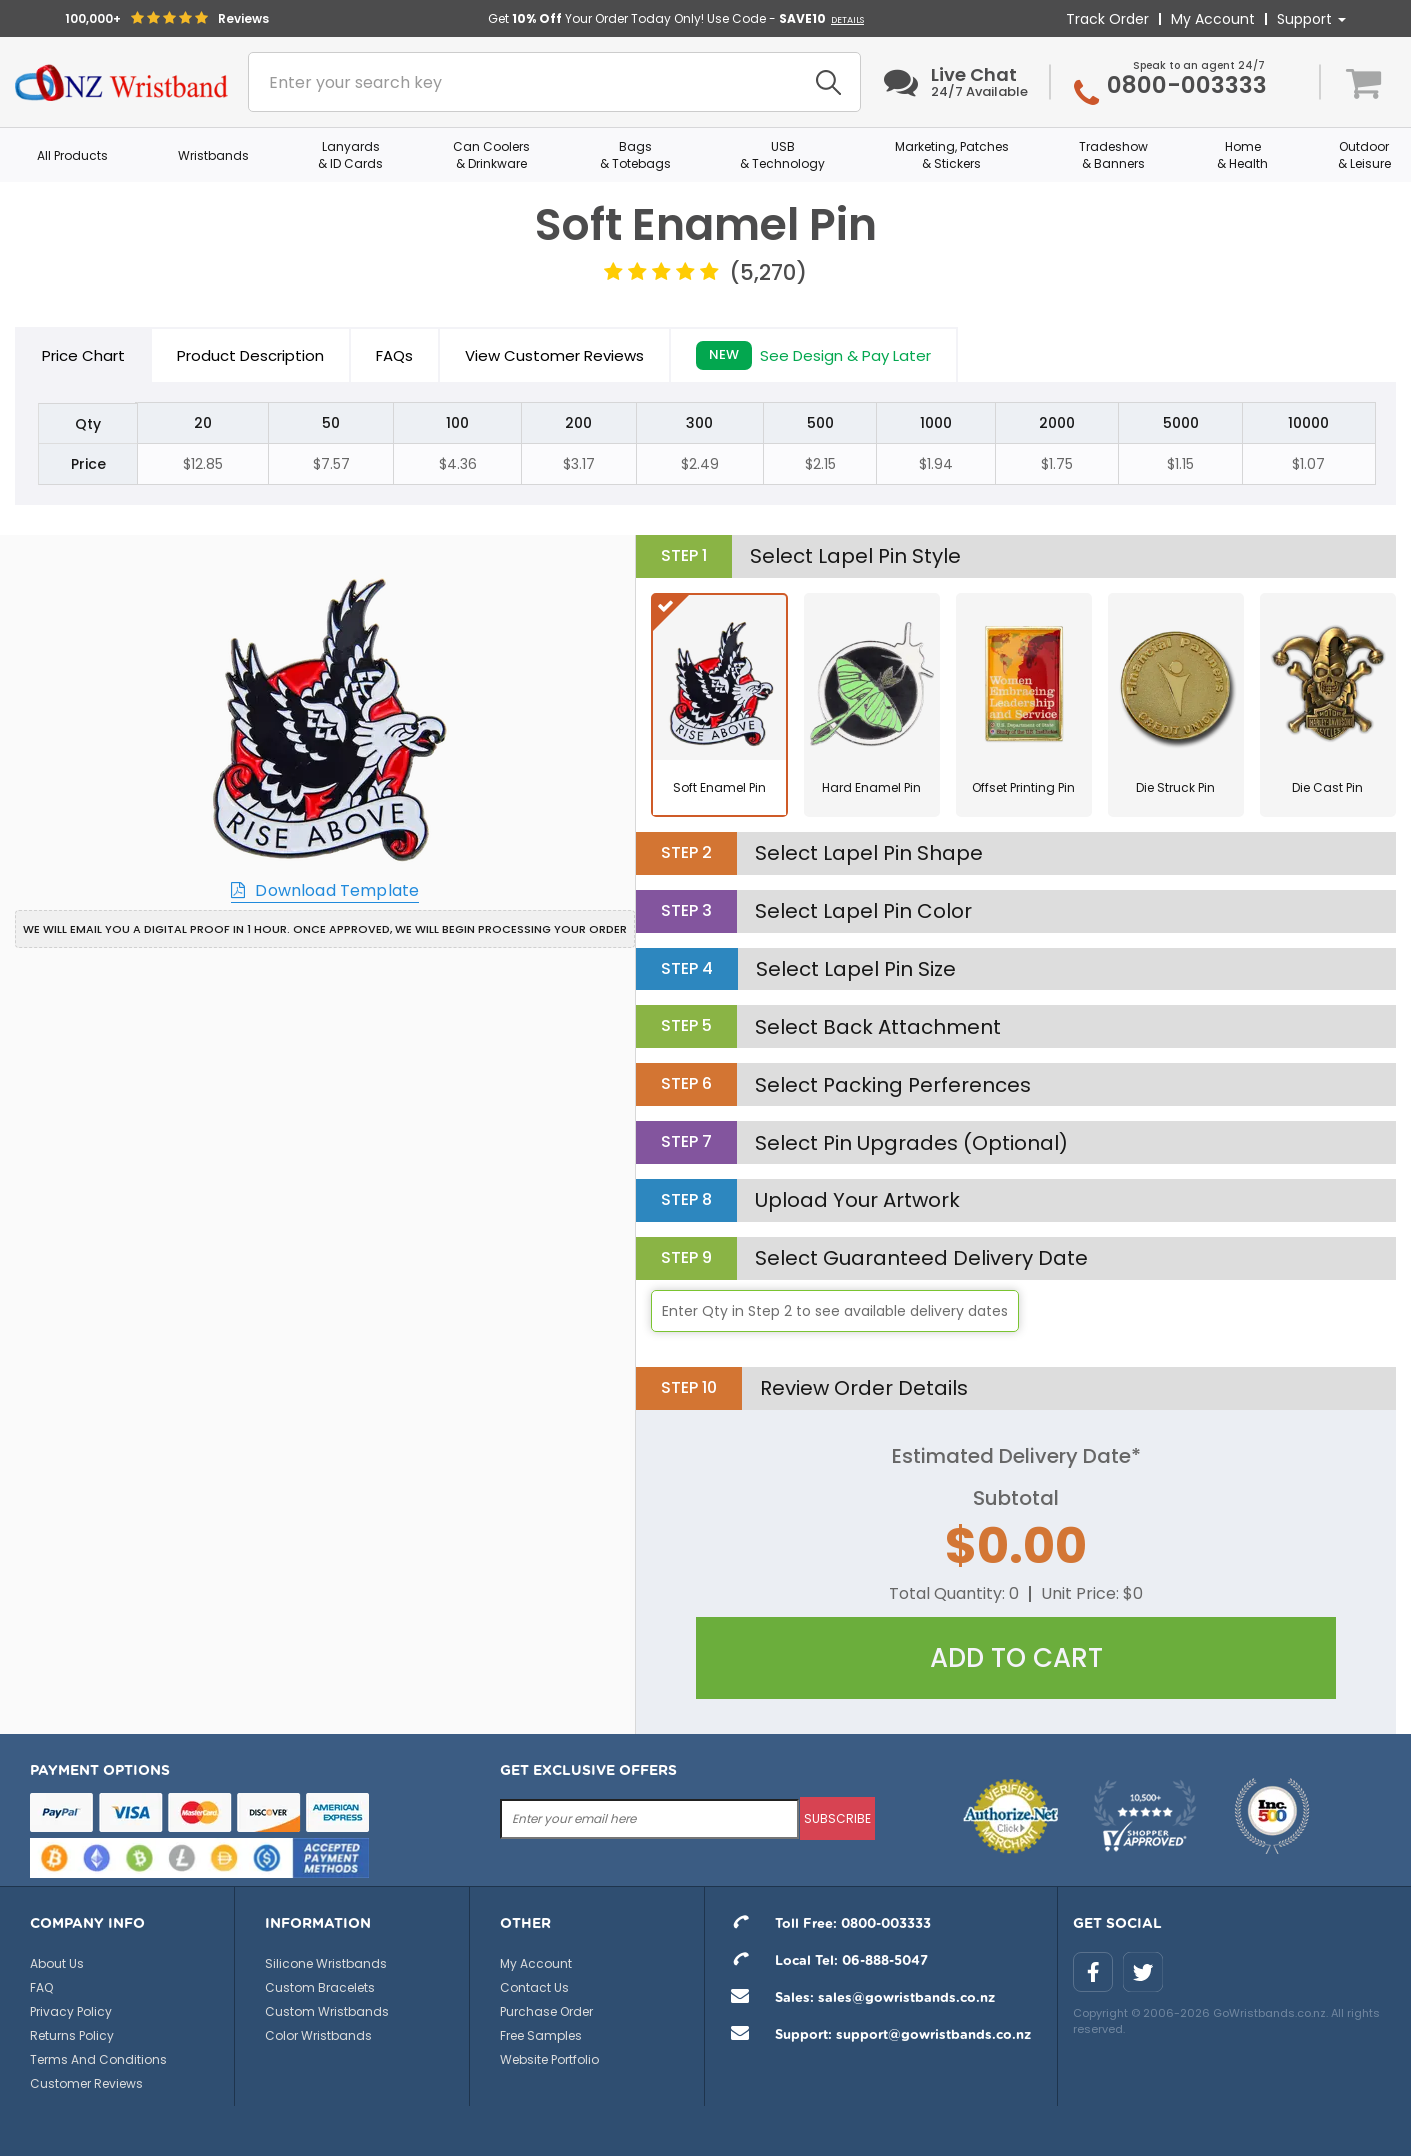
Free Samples (541, 2035)
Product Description (250, 355)
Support (1311, 19)
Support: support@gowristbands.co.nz (875, 2035)
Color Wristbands (318, 2035)
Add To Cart (1016, 1658)
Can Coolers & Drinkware (491, 155)
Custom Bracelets (320, 1987)
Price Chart (83, 355)
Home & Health (1242, 155)
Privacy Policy (71, 2011)
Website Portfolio (549, 2059)
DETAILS (847, 20)
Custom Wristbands (327, 2011)
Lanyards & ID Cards (350, 155)
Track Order (1107, 19)
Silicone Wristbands (326, 1963)
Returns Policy (72, 2035)
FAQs (394, 355)
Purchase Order (546, 2011)
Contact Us (534, 1987)
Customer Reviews (86, 2083)
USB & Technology (782, 155)
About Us (57, 1963)
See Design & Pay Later (813, 355)
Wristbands (213, 155)
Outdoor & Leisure (1364, 155)
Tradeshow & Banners (1113, 155)
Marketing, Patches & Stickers (952, 155)
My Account (1213, 19)
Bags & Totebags (635, 155)
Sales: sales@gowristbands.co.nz (857, 1998)
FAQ (41, 1987)
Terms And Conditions (98, 2059)
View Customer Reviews (554, 355)
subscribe (837, 1818)
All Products (72, 155)
